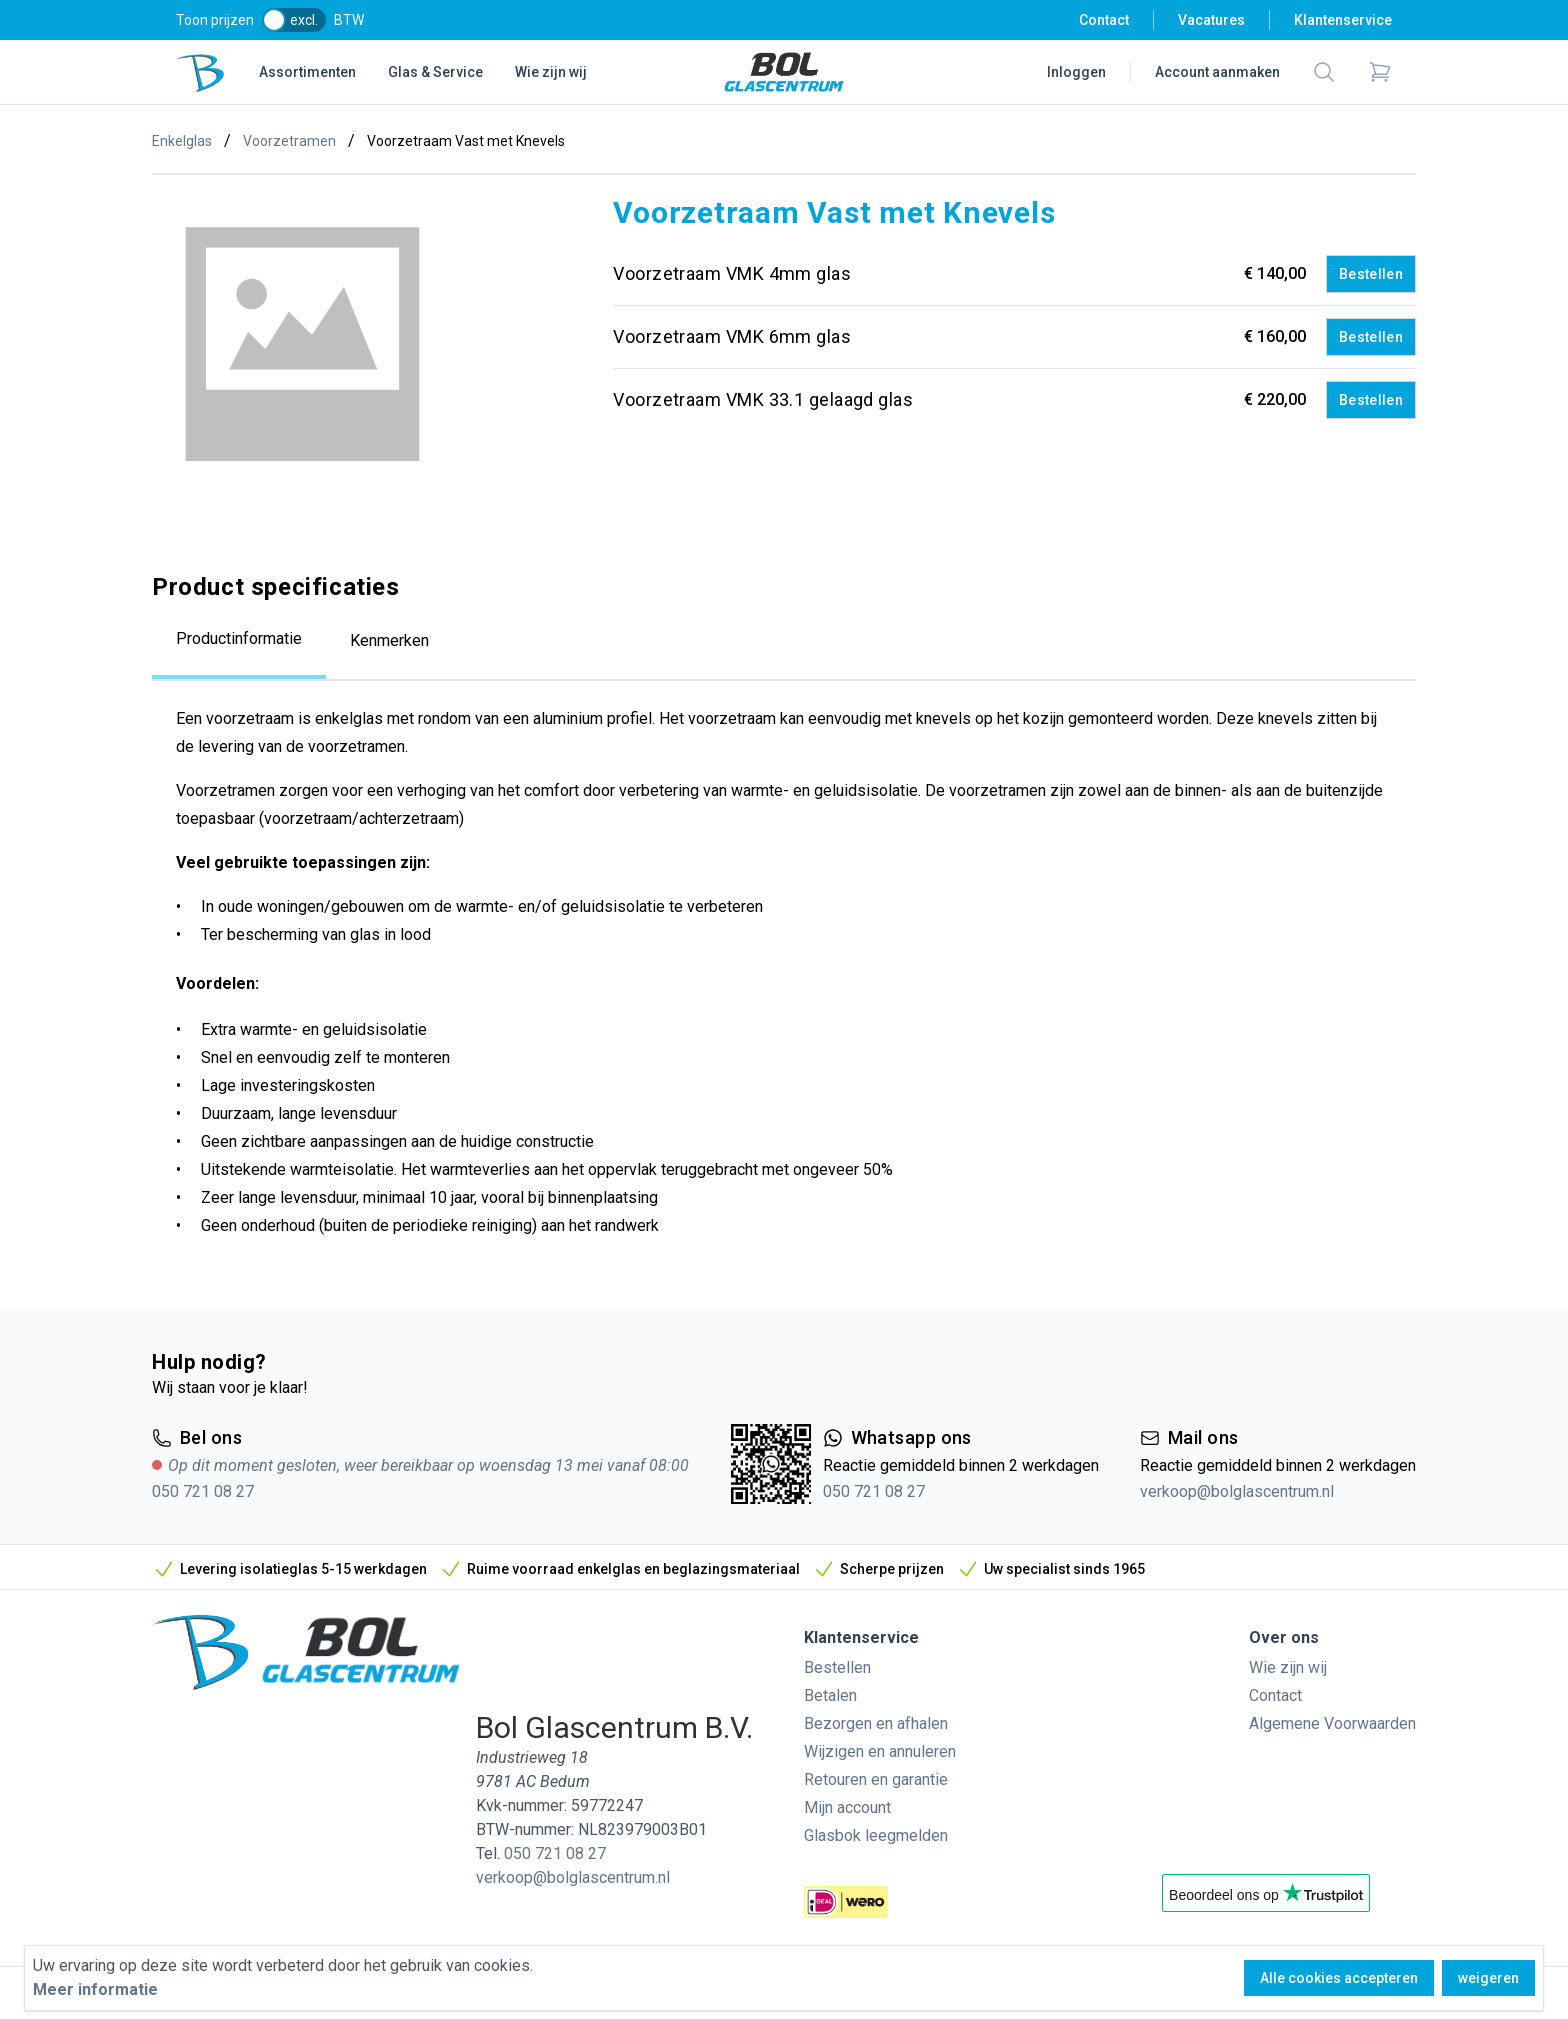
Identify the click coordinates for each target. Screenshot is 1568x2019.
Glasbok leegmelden (876, 1835)
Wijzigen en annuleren (880, 1751)
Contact (1104, 20)
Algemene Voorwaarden (1332, 1723)
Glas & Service (435, 72)
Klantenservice (1343, 20)
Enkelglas (182, 141)
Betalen (830, 1695)
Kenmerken (389, 640)
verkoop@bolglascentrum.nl (1237, 1491)
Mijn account (847, 1807)
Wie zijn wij (551, 72)
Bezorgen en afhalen (876, 1723)
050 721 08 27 (203, 1491)
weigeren (1488, 1978)
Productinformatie (239, 638)
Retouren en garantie (876, 1779)
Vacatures (1211, 20)
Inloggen (1076, 72)
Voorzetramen (289, 141)
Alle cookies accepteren (1339, 1978)
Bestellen (1371, 274)
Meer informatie (95, 1989)
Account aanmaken (1217, 72)
